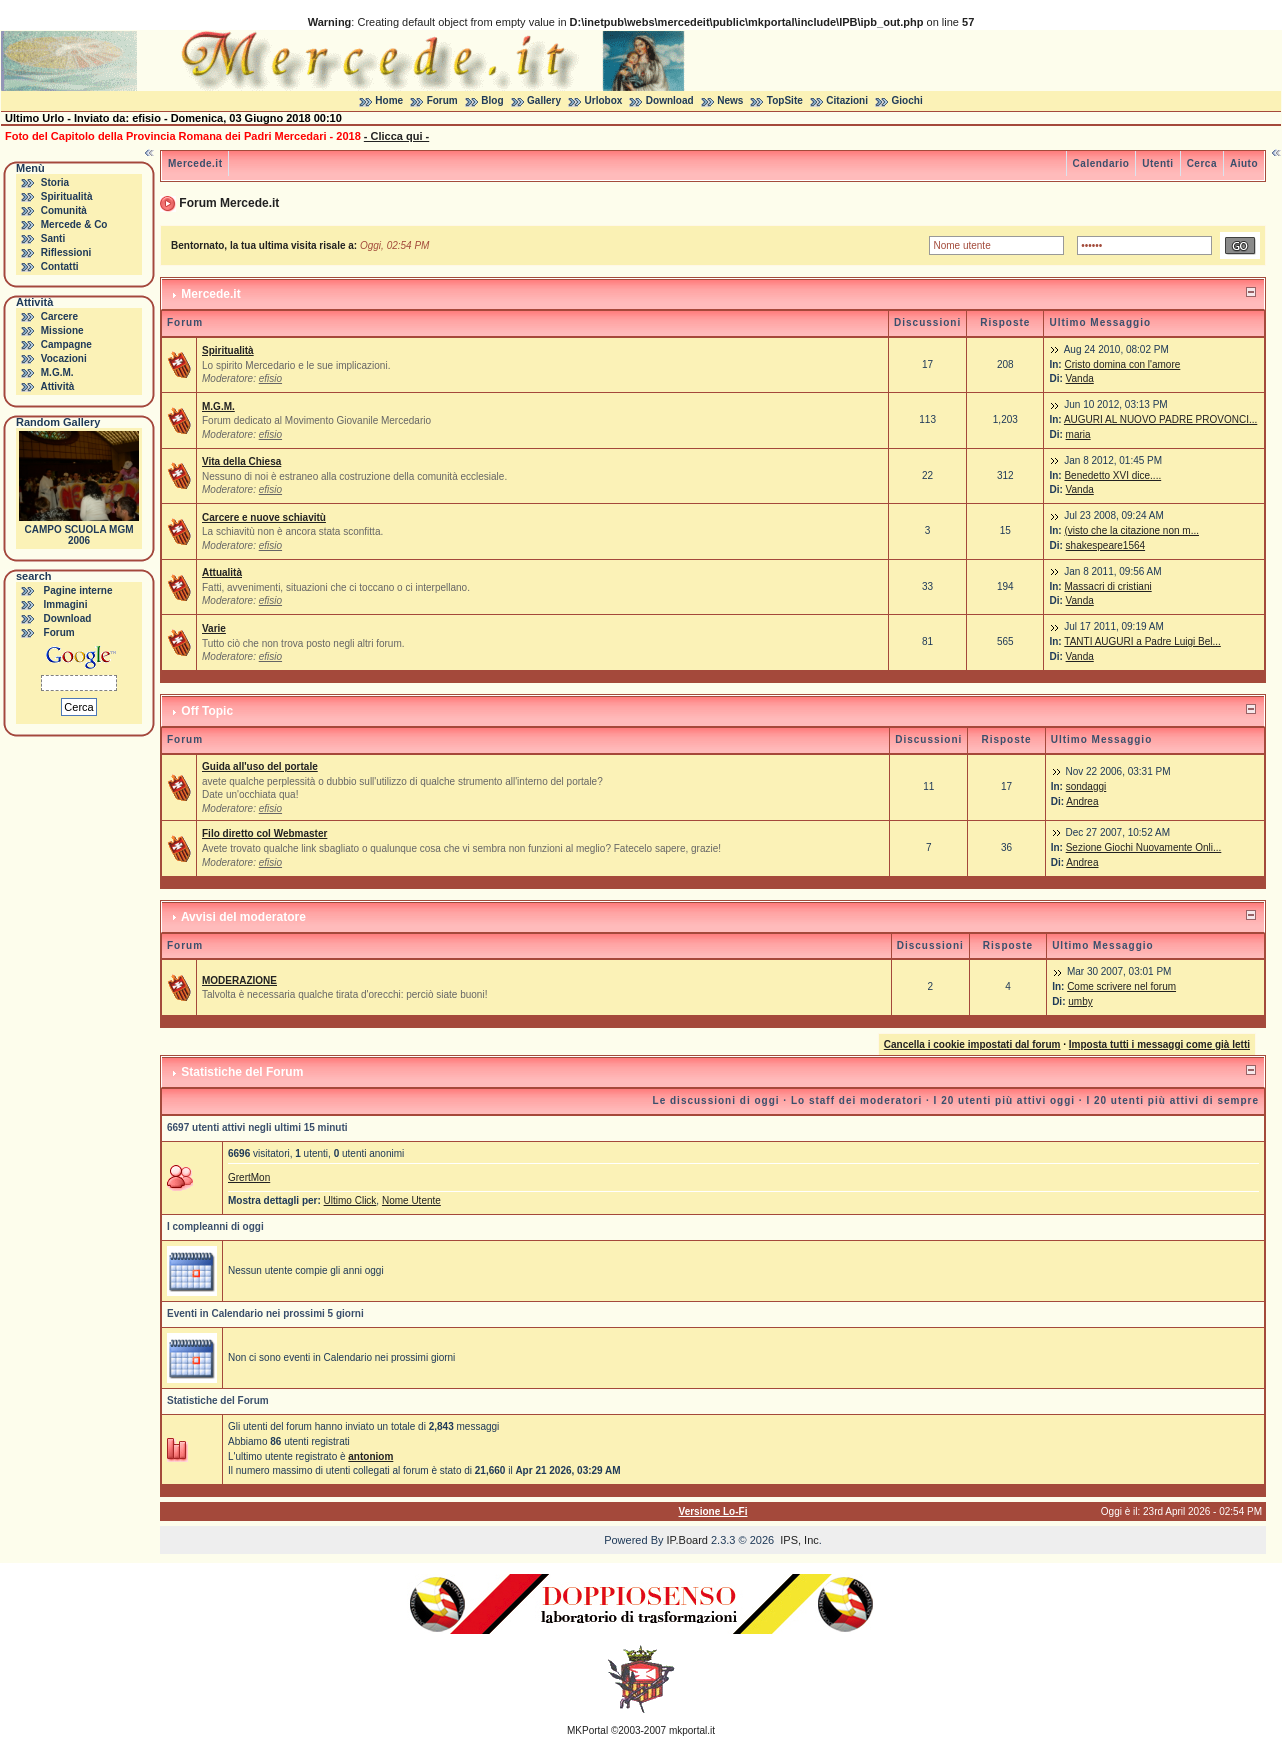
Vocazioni (64, 358)
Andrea (1082, 801)
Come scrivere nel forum (1121, 986)
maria (1078, 434)
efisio (270, 378)
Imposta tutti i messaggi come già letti (1159, 1044)
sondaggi (1086, 786)
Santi (53, 238)
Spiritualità (67, 196)
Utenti (1157, 163)
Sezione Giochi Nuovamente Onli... (1144, 847)
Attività (57, 386)
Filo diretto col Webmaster (264, 833)
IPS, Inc (799, 1540)
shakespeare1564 (1106, 545)
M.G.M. (57, 372)
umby (1080, 1001)
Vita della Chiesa (241, 461)
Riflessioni (66, 252)
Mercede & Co (74, 224)
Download (670, 100)
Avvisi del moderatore (243, 917)
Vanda (1080, 378)
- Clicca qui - (396, 136)
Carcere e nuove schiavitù (264, 517)
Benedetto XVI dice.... (1112, 475)
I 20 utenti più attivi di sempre (1172, 1100)
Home (389, 100)
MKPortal (587, 1730)
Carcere (59, 316)
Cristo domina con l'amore (1122, 364)
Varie (214, 628)
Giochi (907, 100)
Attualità (222, 572)
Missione (62, 330)
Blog (492, 100)
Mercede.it (195, 163)
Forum (442, 100)
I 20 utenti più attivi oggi (1004, 1100)
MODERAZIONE (239, 980)
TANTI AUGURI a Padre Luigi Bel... (1142, 641)
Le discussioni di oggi (716, 1100)
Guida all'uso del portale (260, 766)
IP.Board (687, 1540)
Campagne (66, 344)
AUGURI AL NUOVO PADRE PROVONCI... (1160, 419)
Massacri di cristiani (1107, 586)
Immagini (66, 604)
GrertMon (249, 1177)
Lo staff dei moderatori (856, 1100)
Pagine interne (78, 590)
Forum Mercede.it (229, 203)
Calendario (1101, 163)
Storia (55, 182)
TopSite (785, 100)
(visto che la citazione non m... (1131, 530)
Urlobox (604, 100)
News (730, 100)
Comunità (64, 210)
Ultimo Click (350, 1200)
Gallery (544, 100)
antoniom (370, 1456)
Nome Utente (411, 1200)
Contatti (60, 266)
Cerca (1202, 163)
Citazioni (847, 100)
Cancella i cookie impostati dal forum (972, 1044)
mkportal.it (692, 1730)
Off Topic (207, 711)
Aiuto (1244, 163)
